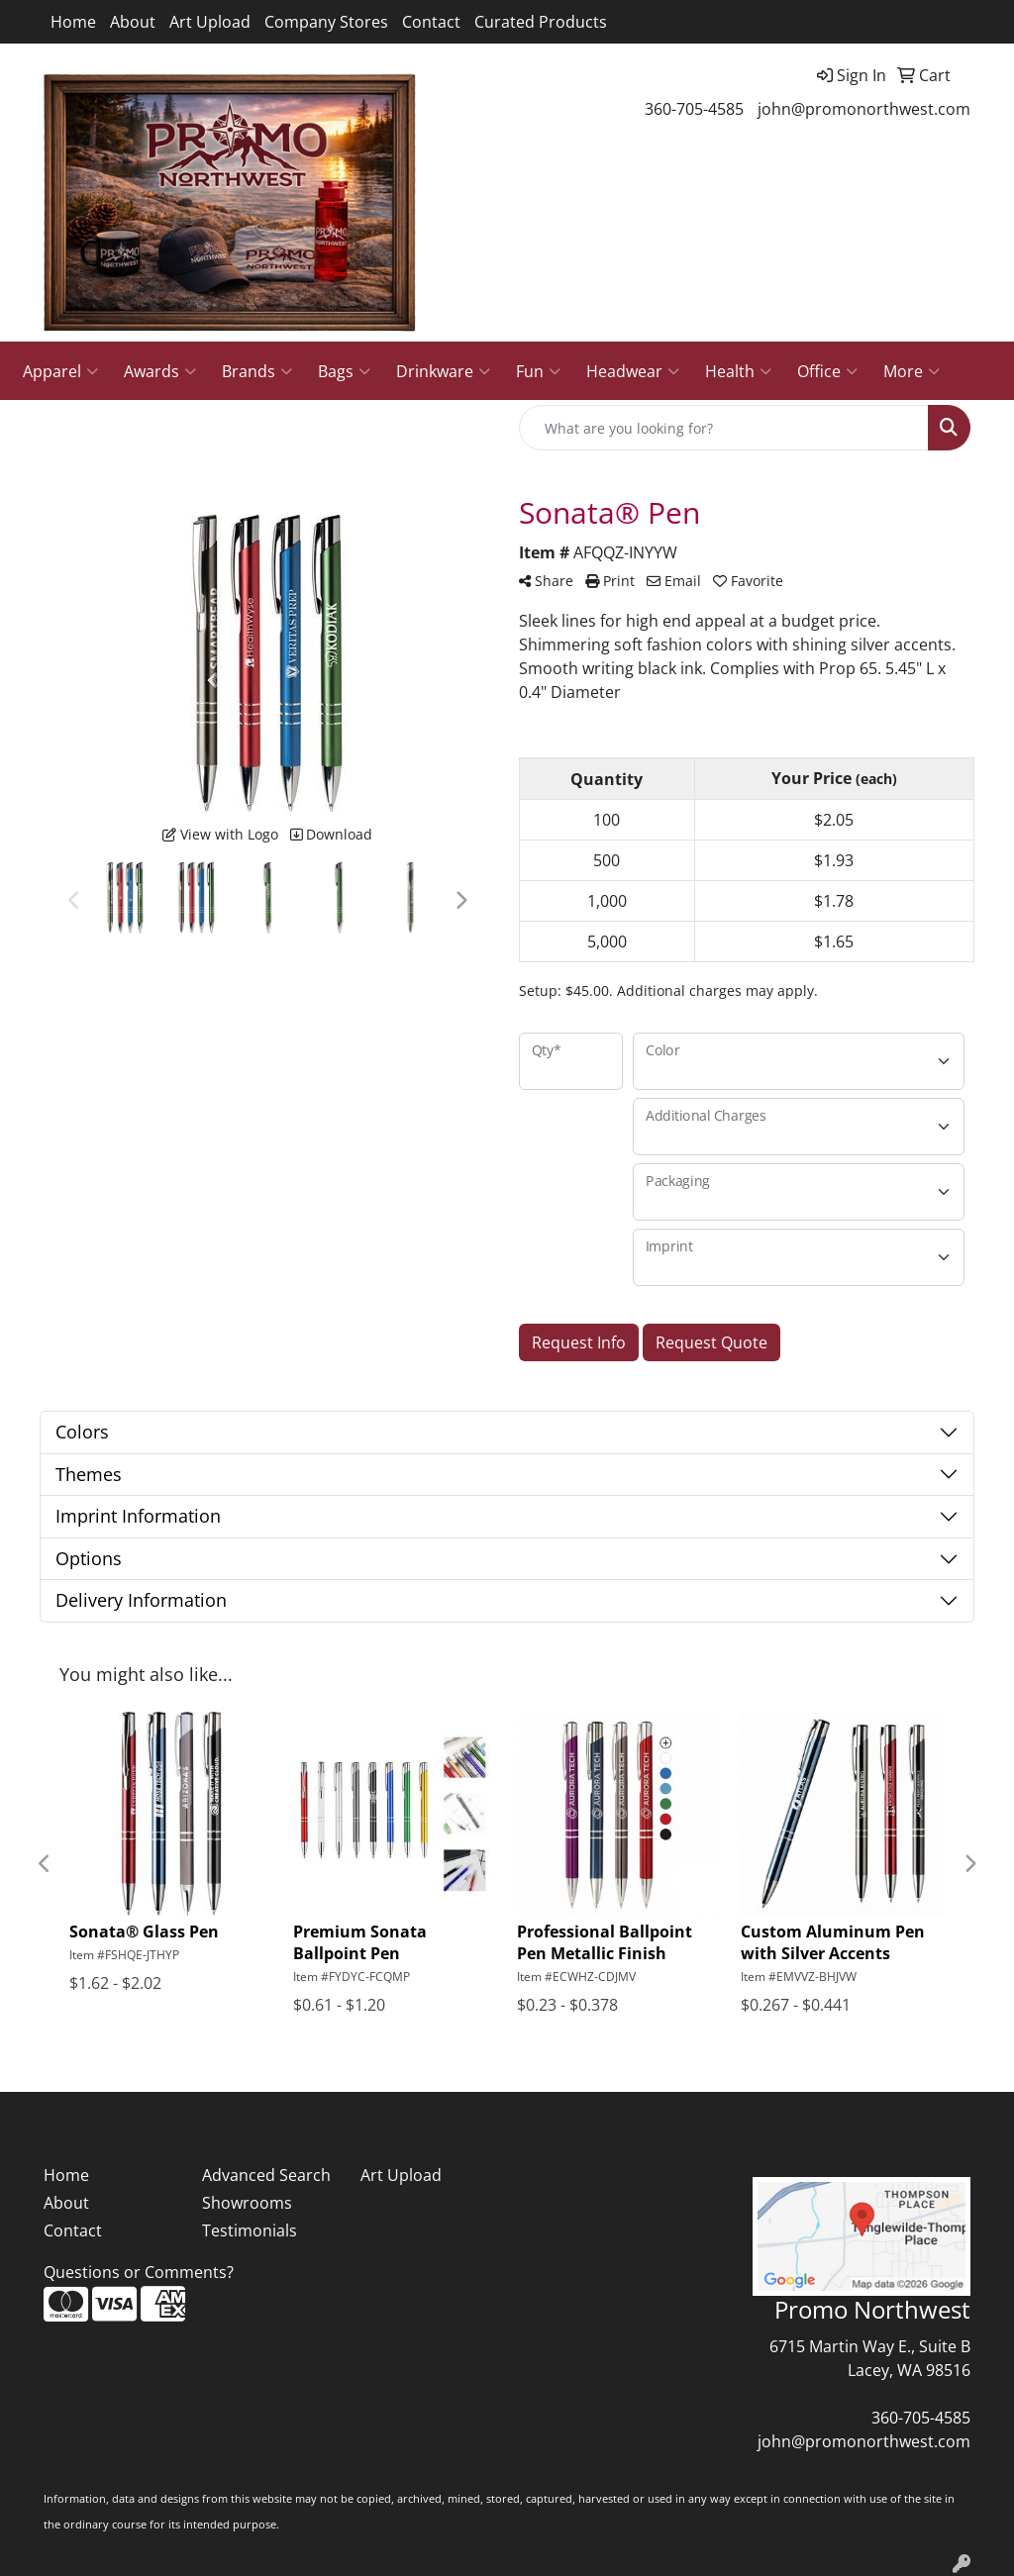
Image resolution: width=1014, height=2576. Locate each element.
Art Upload (210, 22)
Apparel (60, 371)
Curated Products (540, 22)
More (911, 371)
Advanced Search (266, 2175)
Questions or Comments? (139, 2272)
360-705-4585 (694, 109)
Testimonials (249, 2230)
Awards (160, 371)
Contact (431, 22)
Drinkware (443, 371)
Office (827, 371)
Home (73, 22)
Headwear (632, 371)
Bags (344, 371)
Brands (257, 371)
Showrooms (247, 2203)
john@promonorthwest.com (864, 109)
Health (738, 371)
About (132, 22)
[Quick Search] (724, 427)
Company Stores (326, 22)
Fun (538, 371)
